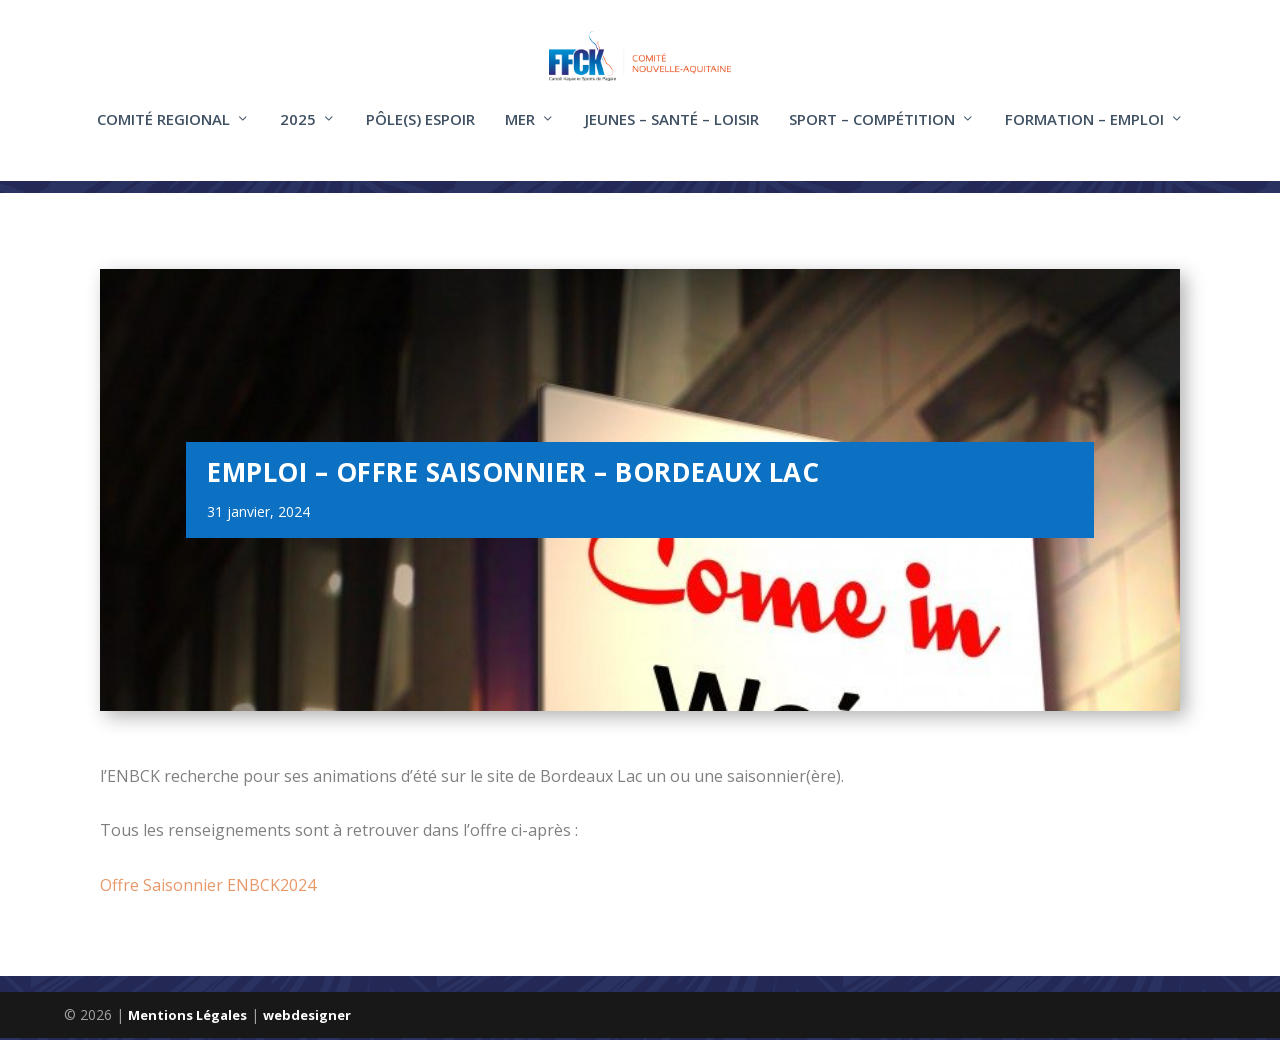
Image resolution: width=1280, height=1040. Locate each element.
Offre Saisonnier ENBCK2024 (208, 886)
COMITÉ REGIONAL (163, 133)
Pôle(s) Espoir (420, 133)
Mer (520, 133)
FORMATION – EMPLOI (1084, 133)
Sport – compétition (872, 133)
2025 (298, 133)
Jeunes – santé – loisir (672, 133)
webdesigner (307, 1017)
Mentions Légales (187, 1017)
